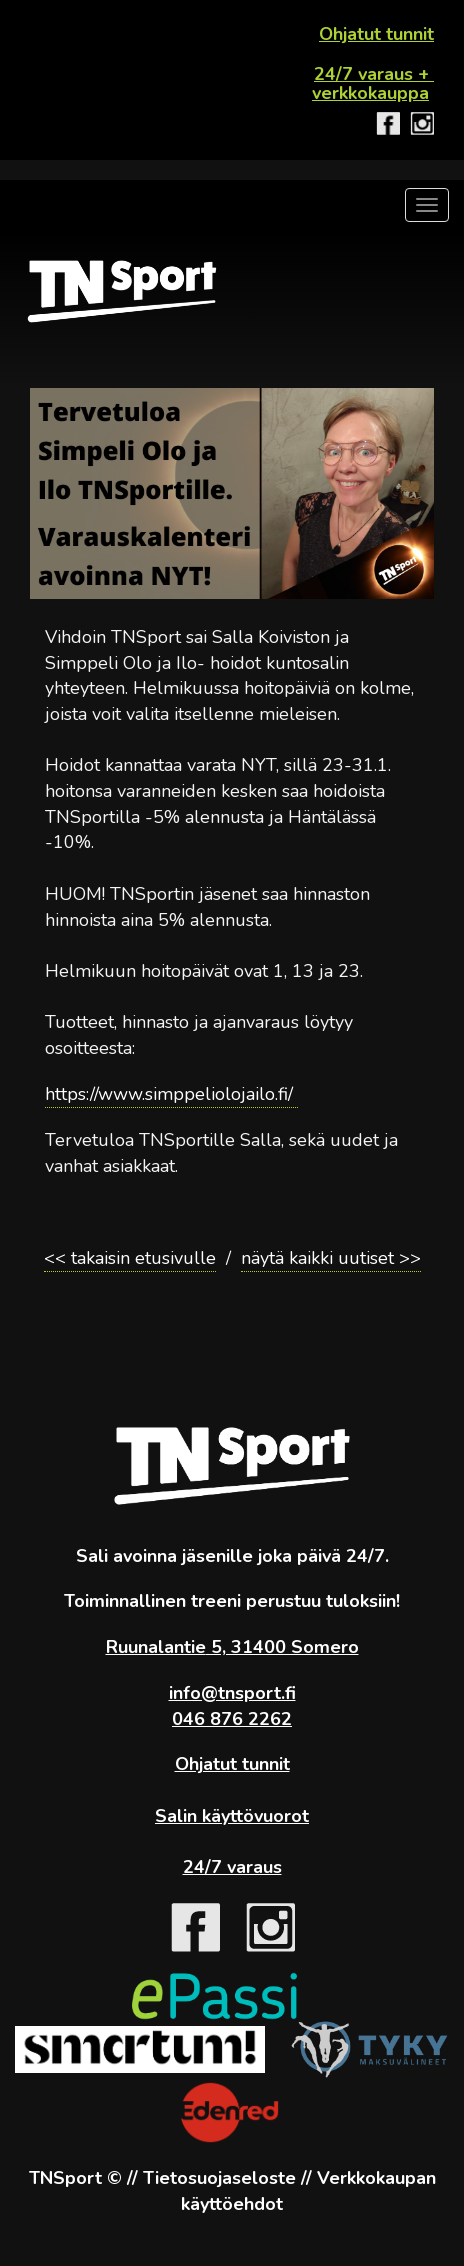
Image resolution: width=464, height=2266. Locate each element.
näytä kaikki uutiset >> (331, 1258)
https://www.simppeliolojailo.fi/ (171, 1094)
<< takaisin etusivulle (130, 1258)
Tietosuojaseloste (219, 2178)
